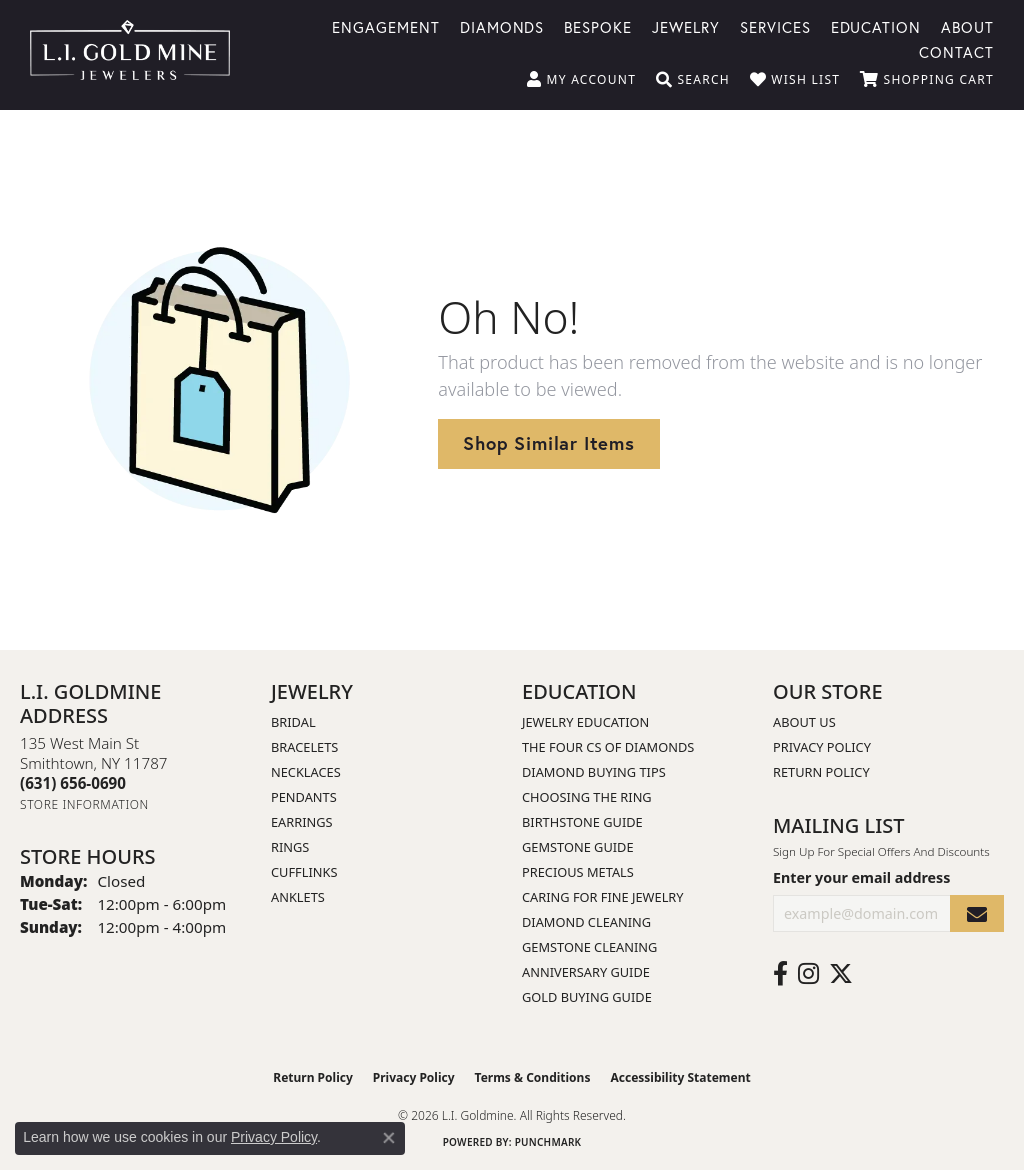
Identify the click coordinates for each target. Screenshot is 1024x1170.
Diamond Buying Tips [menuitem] (594, 772)
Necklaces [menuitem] (306, 772)
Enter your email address (861, 877)
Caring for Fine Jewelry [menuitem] (603, 897)
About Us (804, 722)
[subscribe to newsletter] (977, 913)
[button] (581, 80)
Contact (956, 51)
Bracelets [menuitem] (304, 747)
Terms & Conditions (533, 1077)
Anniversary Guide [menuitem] (586, 972)
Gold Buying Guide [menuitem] (587, 997)
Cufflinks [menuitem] (304, 872)
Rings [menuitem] (290, 847)
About (967, 26)
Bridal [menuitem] (293, 722)
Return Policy (821, 772)
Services (775, 26)
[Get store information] (84, 804)
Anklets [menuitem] (298, 897)
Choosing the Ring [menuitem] (587, 797)
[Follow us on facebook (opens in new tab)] (780, 974)
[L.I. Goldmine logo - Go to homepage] (130, 55)
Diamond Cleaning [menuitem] (586, 922)
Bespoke (598, 26)
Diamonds (502, 26)
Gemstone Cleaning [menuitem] (589, 947)
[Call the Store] (73, 783)
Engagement (386, 26)
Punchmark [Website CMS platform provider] (548, 1142)
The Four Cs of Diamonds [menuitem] (608, 747)
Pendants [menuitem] (304, 797)
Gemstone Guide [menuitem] (578, 847)
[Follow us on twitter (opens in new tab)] (841, 974)
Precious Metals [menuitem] (578, 872)
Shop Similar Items (548, 443)
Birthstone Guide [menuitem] (582, 822)
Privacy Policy (822, 747)
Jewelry (686, 26)
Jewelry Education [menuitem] (585, 722)
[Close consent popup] (389, 1138)
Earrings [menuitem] (302, 822)
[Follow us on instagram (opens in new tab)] (808, 974)
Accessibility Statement (680, 1077)
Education (876, 26)
